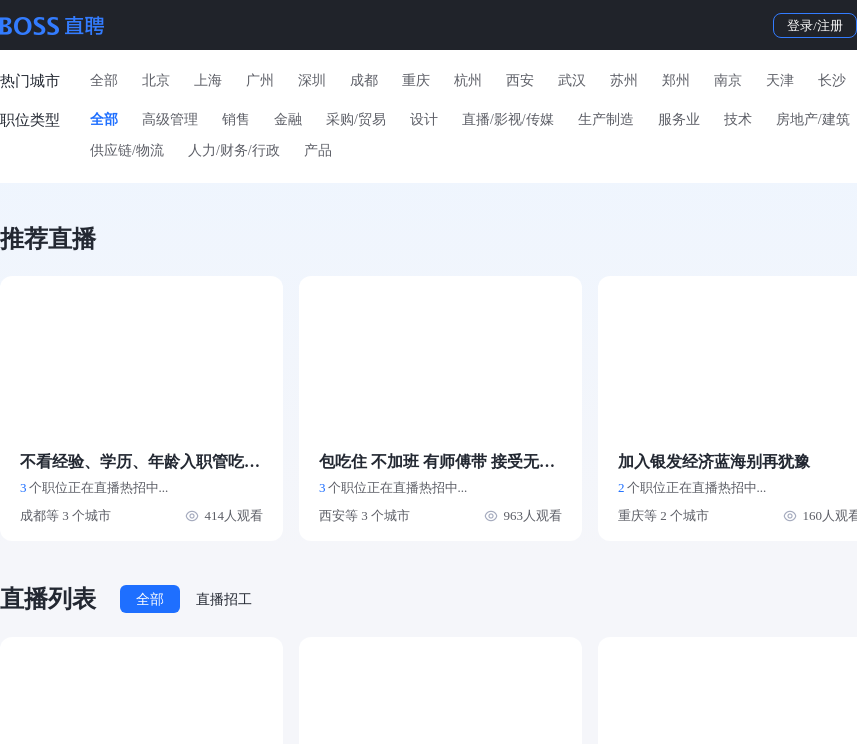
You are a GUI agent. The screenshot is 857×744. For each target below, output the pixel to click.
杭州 (468, 80)
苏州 (624, 80)
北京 (156, 80)
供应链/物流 (127, 150)
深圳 (312, 80)
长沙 (832, 80)
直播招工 (224, 599)
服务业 (679, 119)
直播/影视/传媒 (508, 119)
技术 (738, 119)
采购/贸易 (356, 119)
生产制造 (606, 119)
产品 (318, 150)
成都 (364, 80)
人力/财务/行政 (234, 150)
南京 (728, 80)
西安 (520, 80)
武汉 (572, 80)
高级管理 (170, 119)
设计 (424, 119)
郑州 (676, 80)
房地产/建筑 (813, 119)
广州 (260, 80)
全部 (104, 80)
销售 (236, 119)
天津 (780, 80)
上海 (208, 80)
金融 (288, 119)
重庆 (416, 80)
